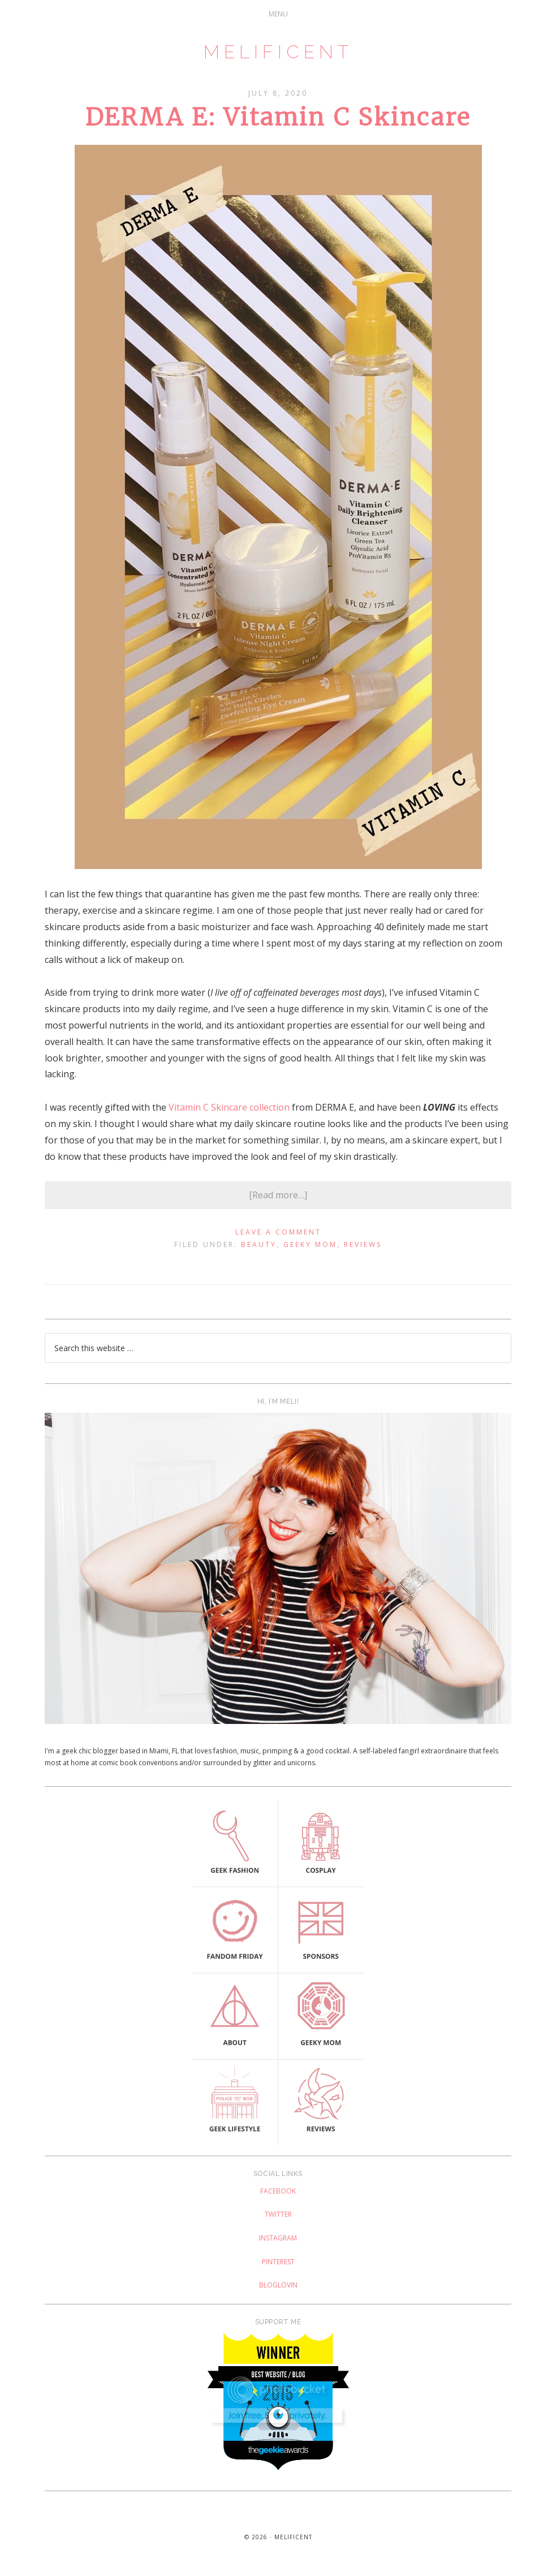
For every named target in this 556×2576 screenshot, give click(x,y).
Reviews (363, 1244)
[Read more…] (278, 1195)
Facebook (278, 2191)
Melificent (278, 51)
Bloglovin (278, 2285)
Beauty (259, 1244)
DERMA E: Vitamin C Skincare (278, 117)
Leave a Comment (278, 1232)
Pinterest (278, 2262)
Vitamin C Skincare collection (229, 1107)
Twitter (278, 2214)
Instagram (278, 2238)
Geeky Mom (310, 1244)
